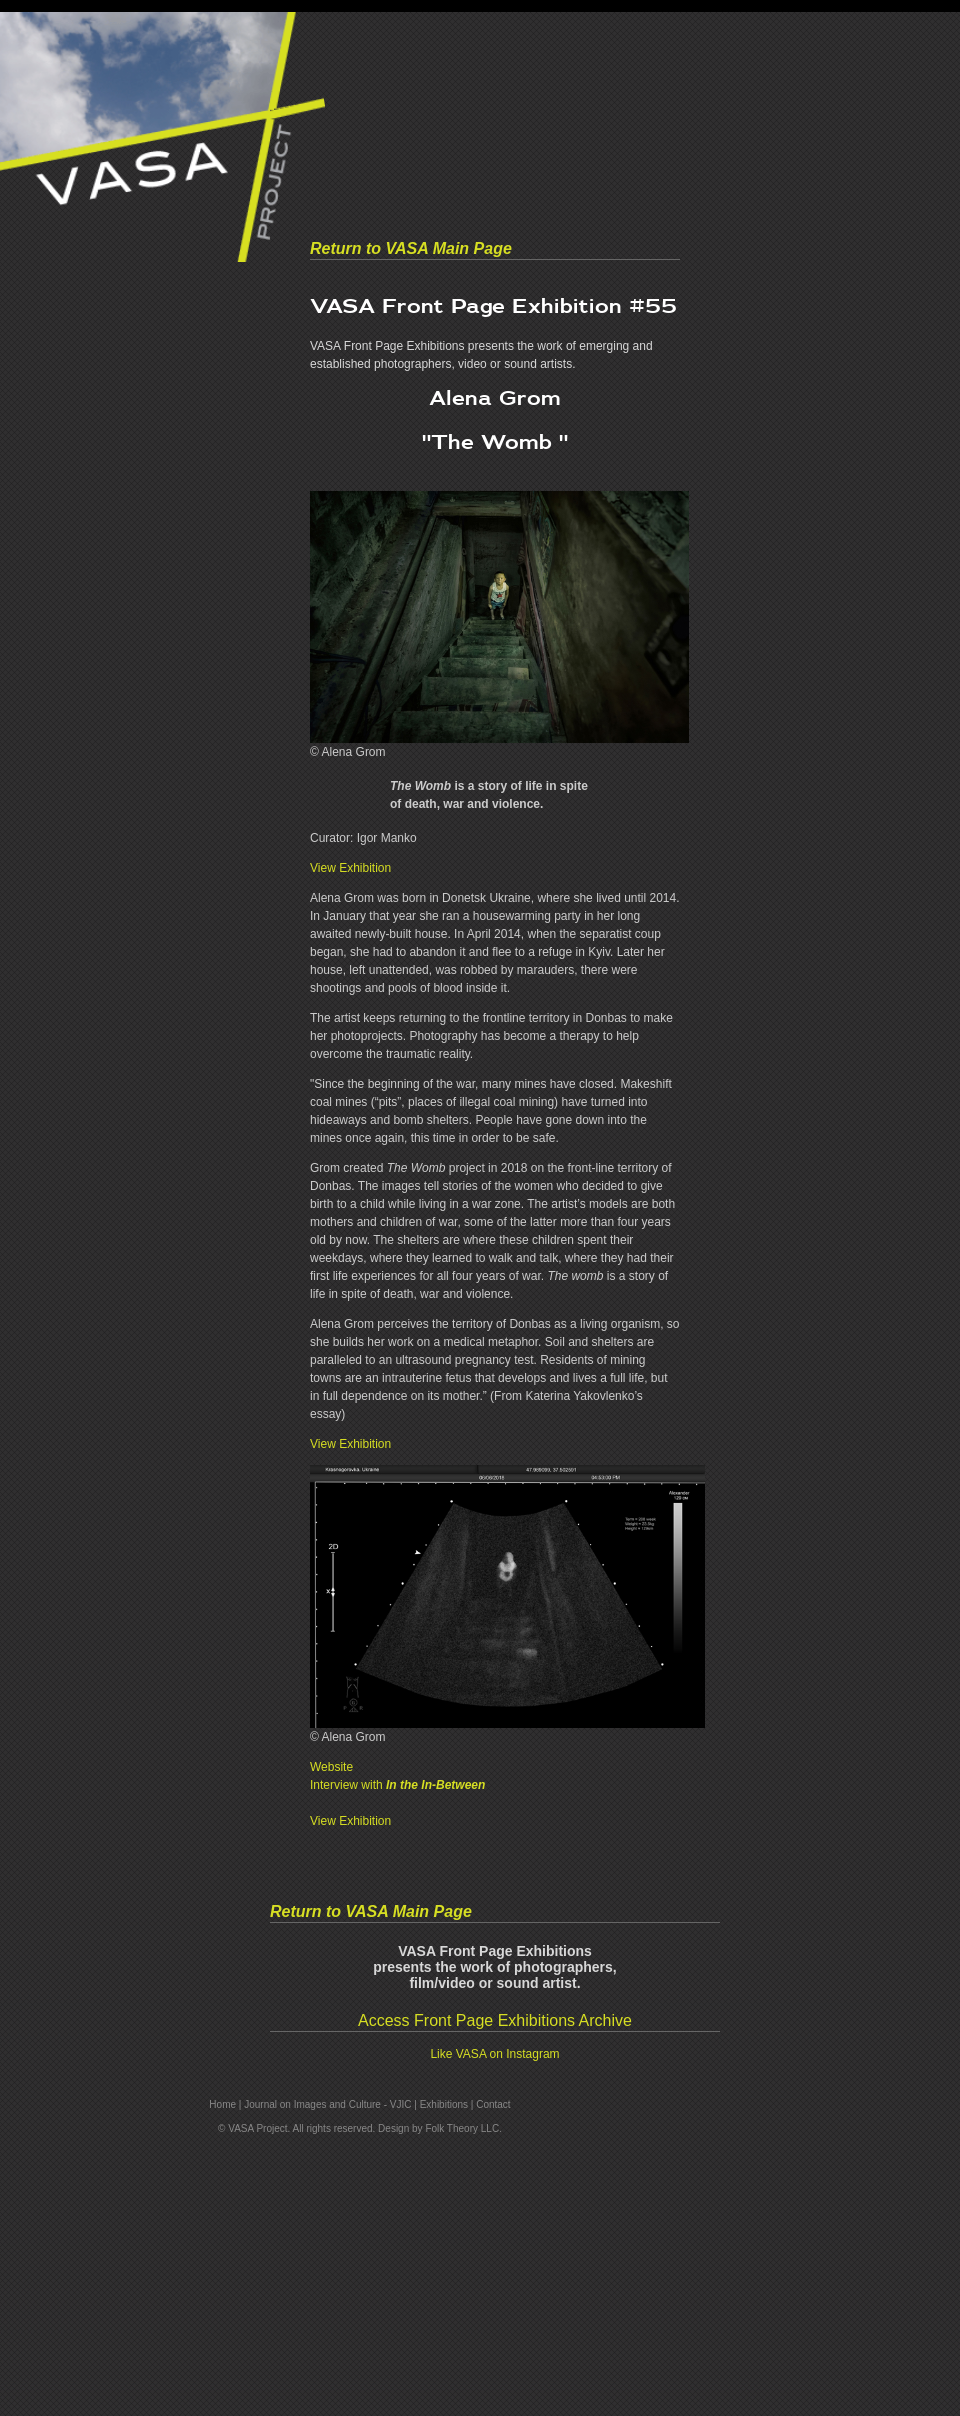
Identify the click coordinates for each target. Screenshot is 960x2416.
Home (222, 2104)
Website (331, 1767)
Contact (493, 2104)
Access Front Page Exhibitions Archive (495, 2020)
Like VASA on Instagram (494, 2054)
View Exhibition (350, 868)
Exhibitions (444, 2104)
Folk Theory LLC (462, 2128)
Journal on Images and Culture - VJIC (327, 2104)
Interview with (397, 1785)
